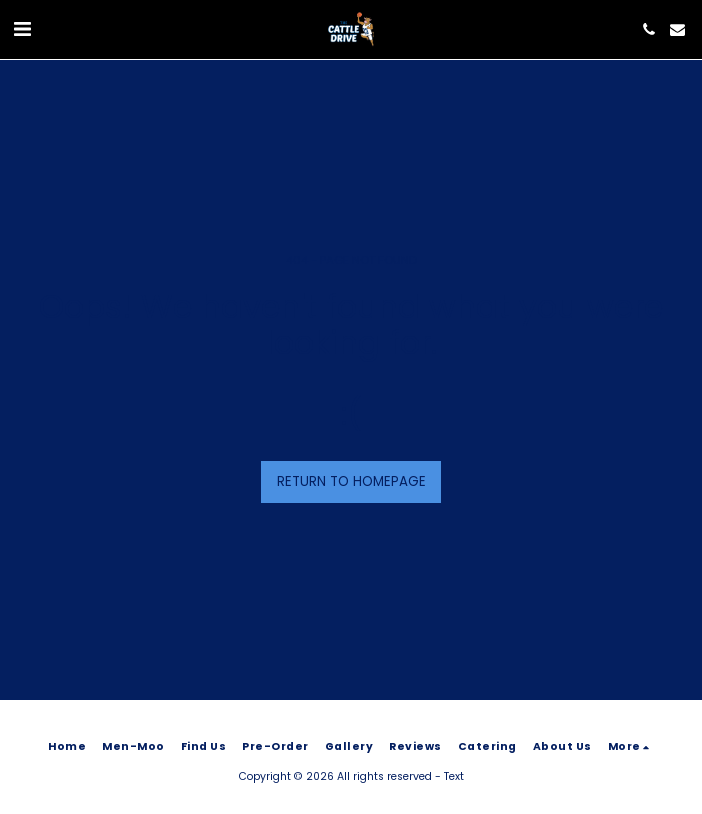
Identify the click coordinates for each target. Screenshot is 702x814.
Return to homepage (351, 481)
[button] (22, 29)
